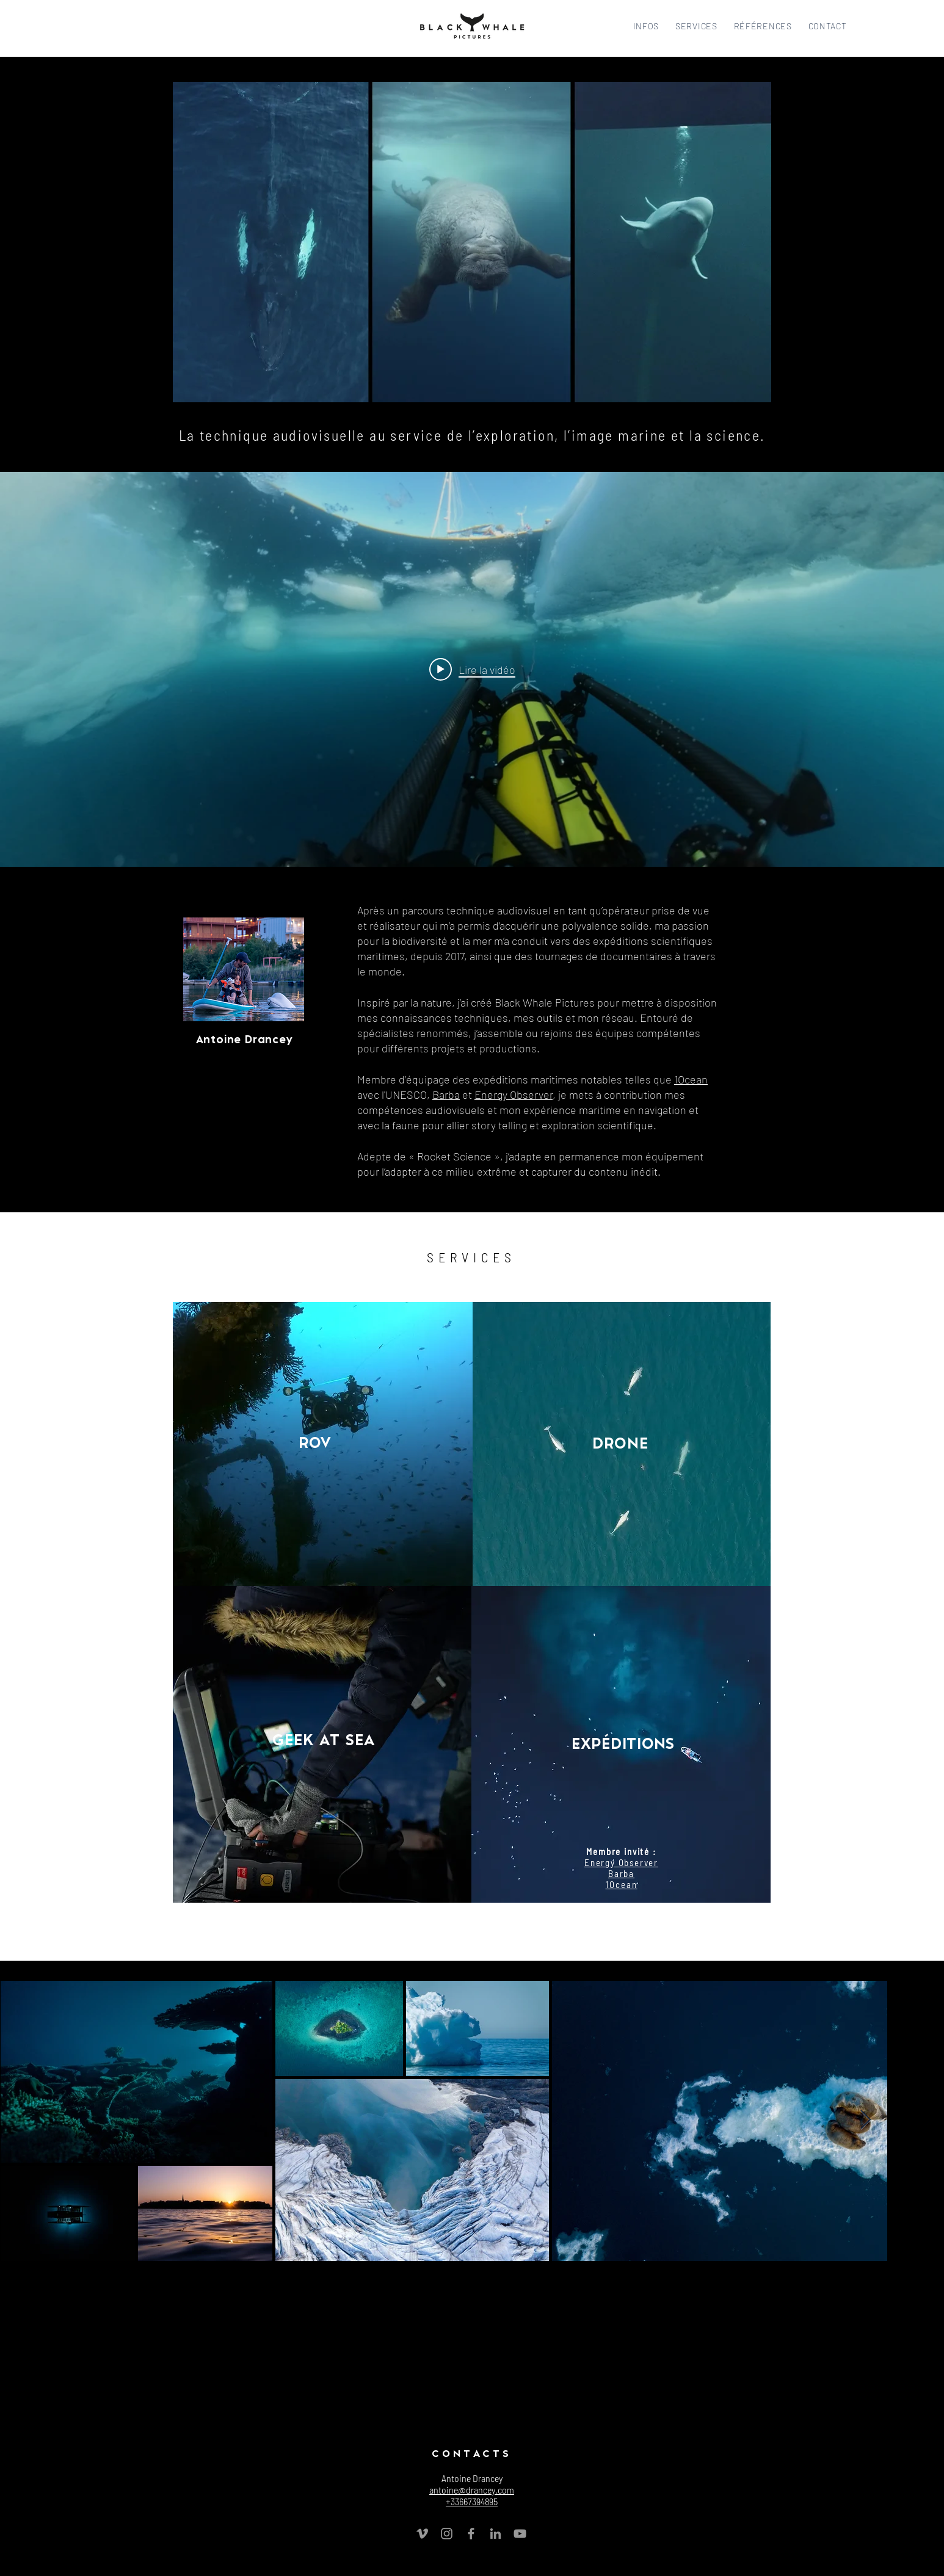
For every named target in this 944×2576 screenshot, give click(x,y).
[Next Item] (865, 2120)
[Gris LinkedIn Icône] (495, 2533)
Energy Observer (513, 1094)
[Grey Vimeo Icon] (422, 2533)
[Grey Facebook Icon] (471, 2533)
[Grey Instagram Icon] (446, 2533)
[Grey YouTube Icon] (520, 2533)
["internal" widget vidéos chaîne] (472, 669)
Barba (446, 1094)
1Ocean (691, 1079)
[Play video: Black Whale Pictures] (472, 669)
